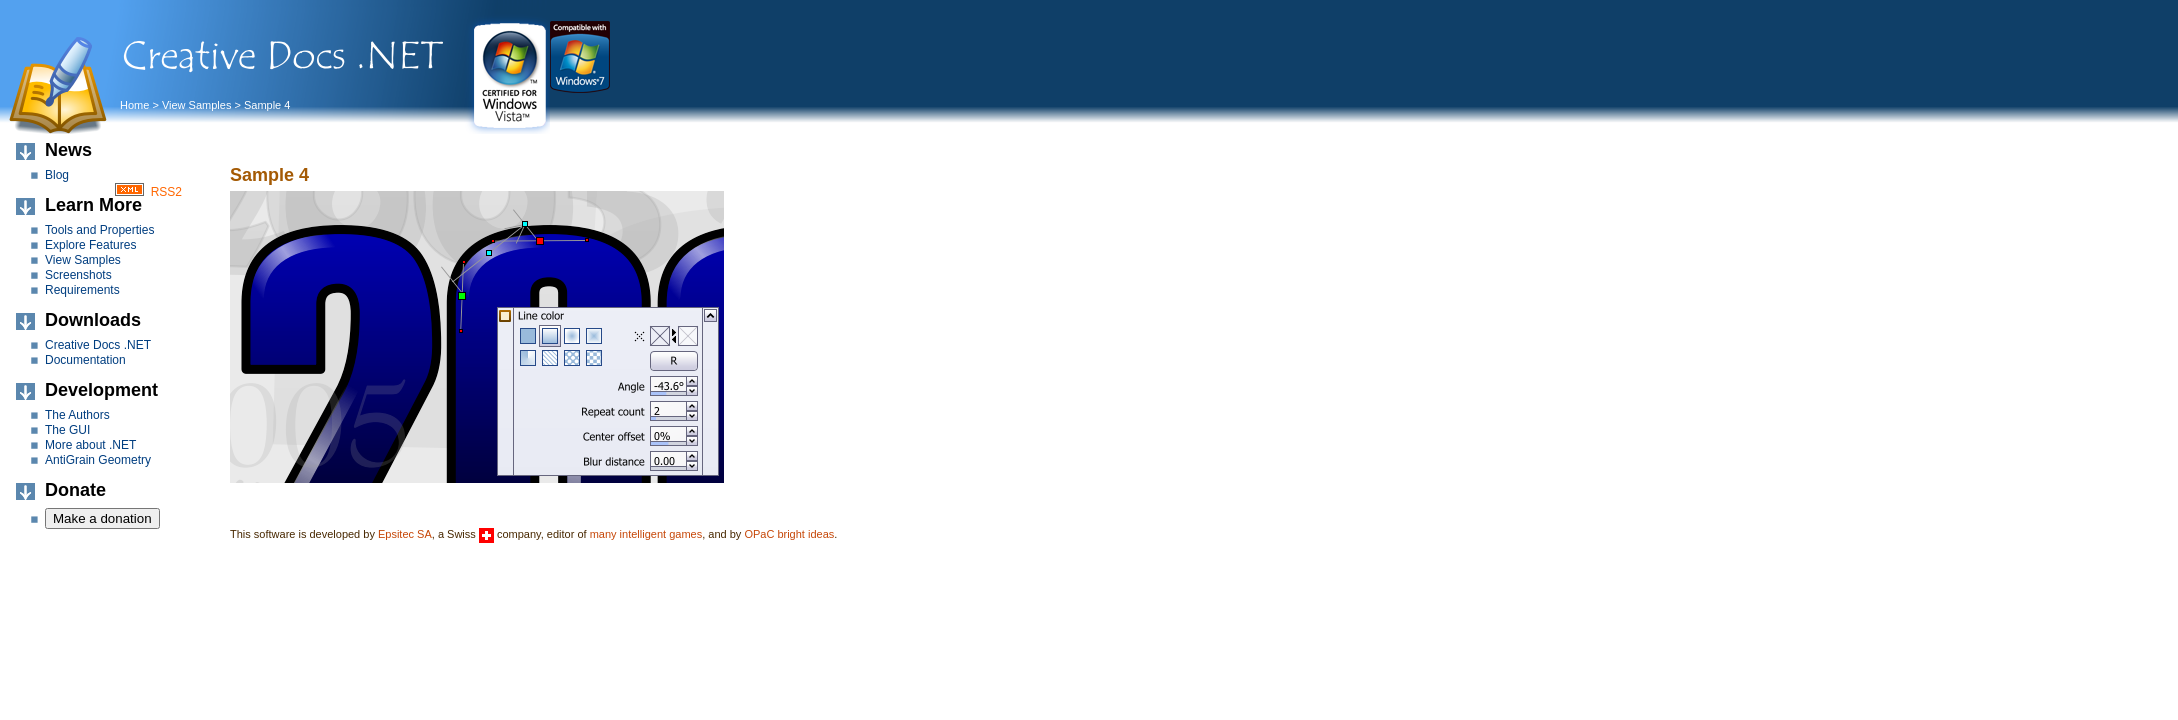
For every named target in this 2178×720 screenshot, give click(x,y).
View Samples (197, 105)
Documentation (85, 360)
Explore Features (90, 245)
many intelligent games (646, 534)
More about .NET (90, 445)
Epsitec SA (405, 534)
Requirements (82, 290)
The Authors (77, 415)
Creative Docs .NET (98, 345)
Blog (57, 175)
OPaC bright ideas (789, 534)
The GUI (67, 430)
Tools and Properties (99, 230)
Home (134, 105)
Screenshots (78, 275)
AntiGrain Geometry (98, 460)
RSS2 (166, 192)
